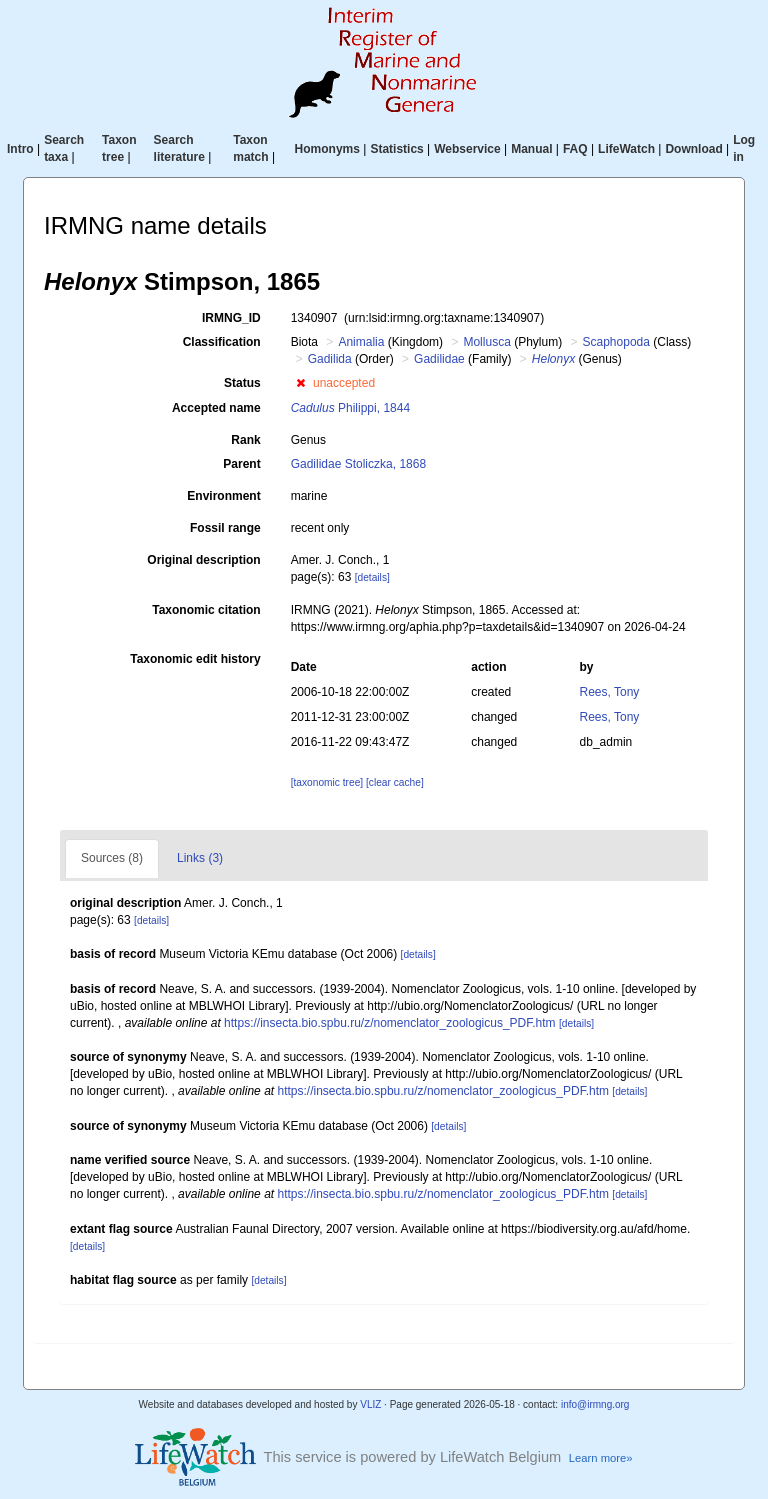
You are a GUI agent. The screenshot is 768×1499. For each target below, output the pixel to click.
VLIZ (370, 1404)
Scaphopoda (616, 342)
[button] (300, 383)
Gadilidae (439, 359)
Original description (203, 560)
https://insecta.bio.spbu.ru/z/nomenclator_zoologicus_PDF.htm (390, 1023)
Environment (223, 496)
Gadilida (330, 359)
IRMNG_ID (231, 318)
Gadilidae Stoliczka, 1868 (358, 464)
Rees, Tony (610, 692)
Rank (245, 440)
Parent (241, 464)
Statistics (396, 149)
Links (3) (200, 858)
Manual (531, 149)
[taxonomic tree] (327, 782)
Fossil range (225, 528)
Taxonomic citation (206, 610)
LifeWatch (626, 149)
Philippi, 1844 (350, 408)
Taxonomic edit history (195, 659)
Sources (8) (112, 858)
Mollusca (486, 342)
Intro (20, 149)
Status (242, 383)
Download (693, 149)
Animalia (361, 342)
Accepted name (216, 408)
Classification (222, 342)
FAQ (575, 149)
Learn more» (601, 1458)
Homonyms (327, 149)
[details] (372, 577)
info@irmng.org (595, 1404)
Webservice (467, 149)
